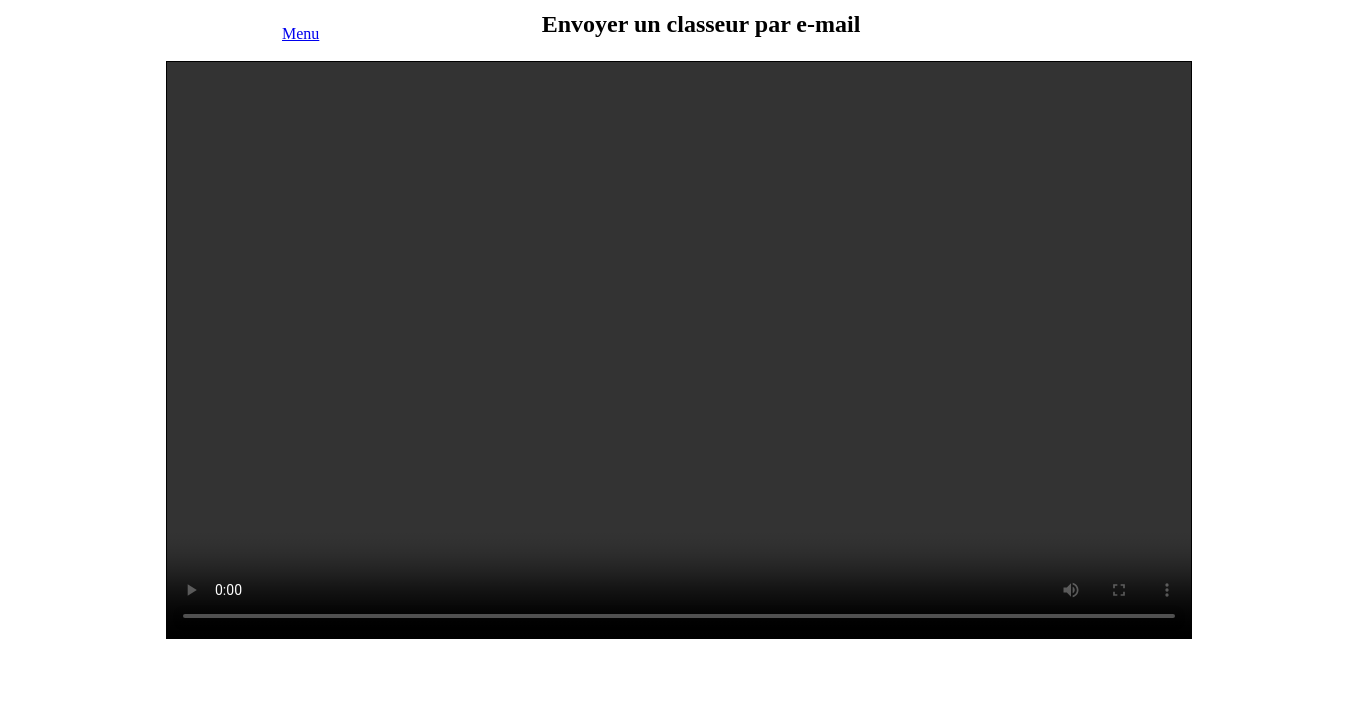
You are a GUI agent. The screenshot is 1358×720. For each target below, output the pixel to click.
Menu (300, 33)
